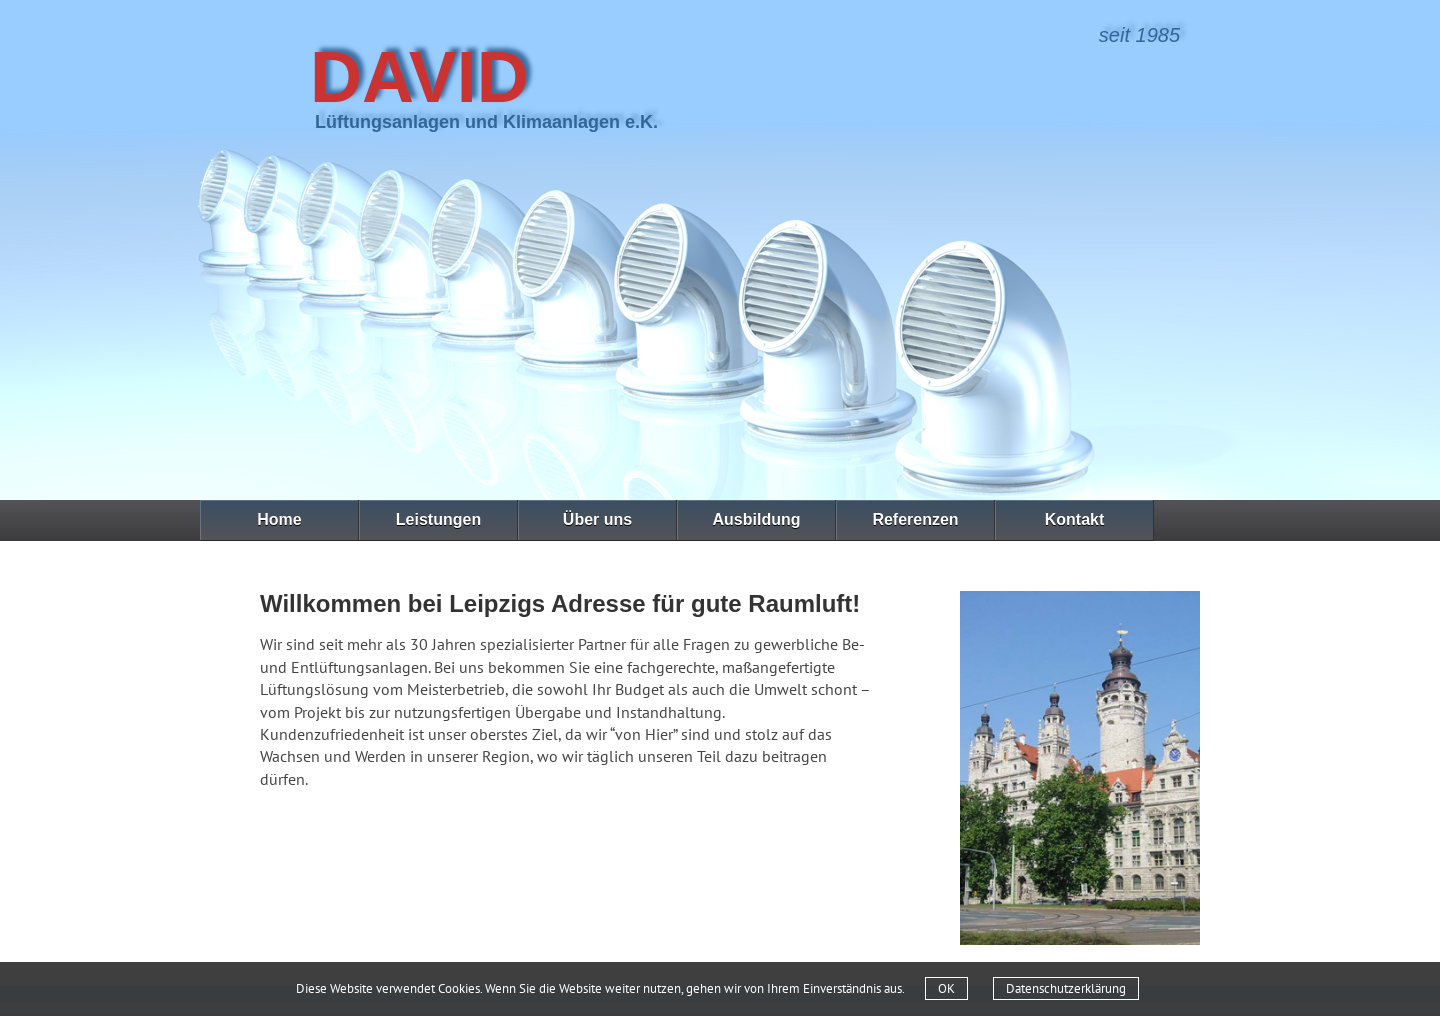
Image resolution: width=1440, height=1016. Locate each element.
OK (946, 988)
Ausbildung (757, 519)
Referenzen (915, 519)
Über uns (597, 519)
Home (279, 519)
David (419, 77)
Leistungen (438, 519)
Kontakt (1075, 519)
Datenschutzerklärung (1066, 988)
